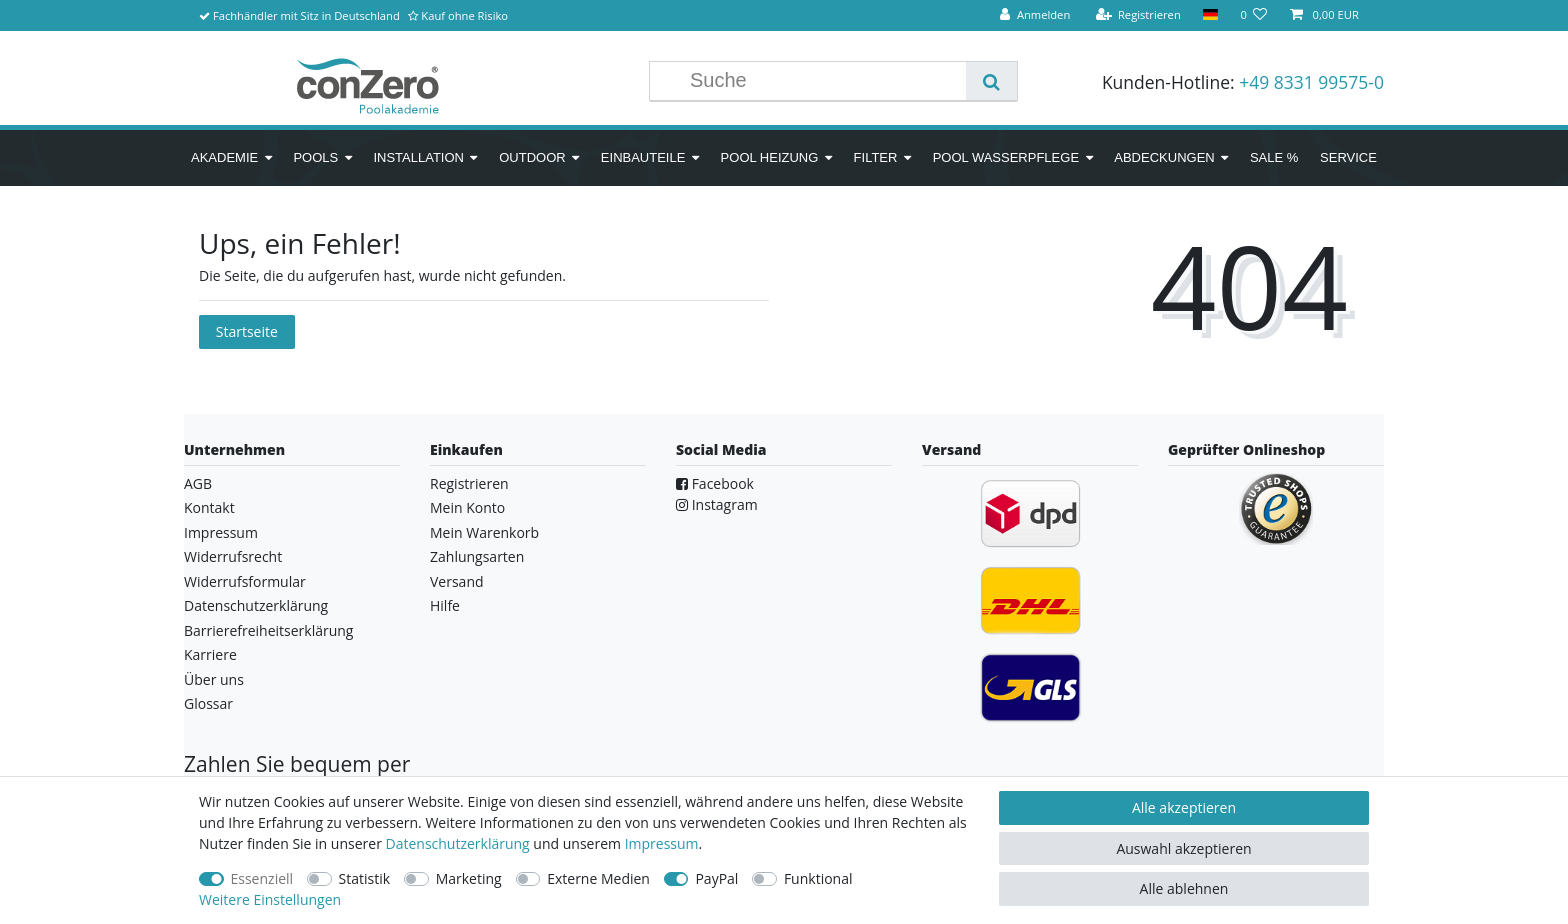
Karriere (210, 654)
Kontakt (209, 507)
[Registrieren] (1138, 15)
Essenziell (262, 878)
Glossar (208, 703)
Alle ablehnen (1184, 888)
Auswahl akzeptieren (1183, 848)
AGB (198, 483)
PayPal (716, 878)
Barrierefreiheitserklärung (268, 630)
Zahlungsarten (477, 556)
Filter (876, 157)
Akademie (224, 157)
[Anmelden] (1035, 15)
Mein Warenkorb (484, 532)
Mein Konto (467, 507)
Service (1348, 157)
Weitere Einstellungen (270, 899)
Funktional (818, 878)
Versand (457, 581)
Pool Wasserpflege (1006, 157)
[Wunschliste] (1253, 15)
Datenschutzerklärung (256, 605)
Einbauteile (643, 157)
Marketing (469, 878)
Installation (418, 157)
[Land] (1210, 15)
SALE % (1274, 157)
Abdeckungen (1164, 157)
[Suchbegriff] (823, 81)
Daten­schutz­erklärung (458, 843)
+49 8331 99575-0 (1311, 82)
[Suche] (991, 81)
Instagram (717, 504)
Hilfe (445, 605)
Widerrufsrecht (233, 556)
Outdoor (532, 157)
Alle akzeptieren (1184, 807)
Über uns (214, 679)
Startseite (247, 331)
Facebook (715, 483)
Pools (315, 157)
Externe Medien (598, 878)
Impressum (221, 532)
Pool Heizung (770, 157)
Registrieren (469, 483)
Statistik (365, 878)
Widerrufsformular (245, 581)
